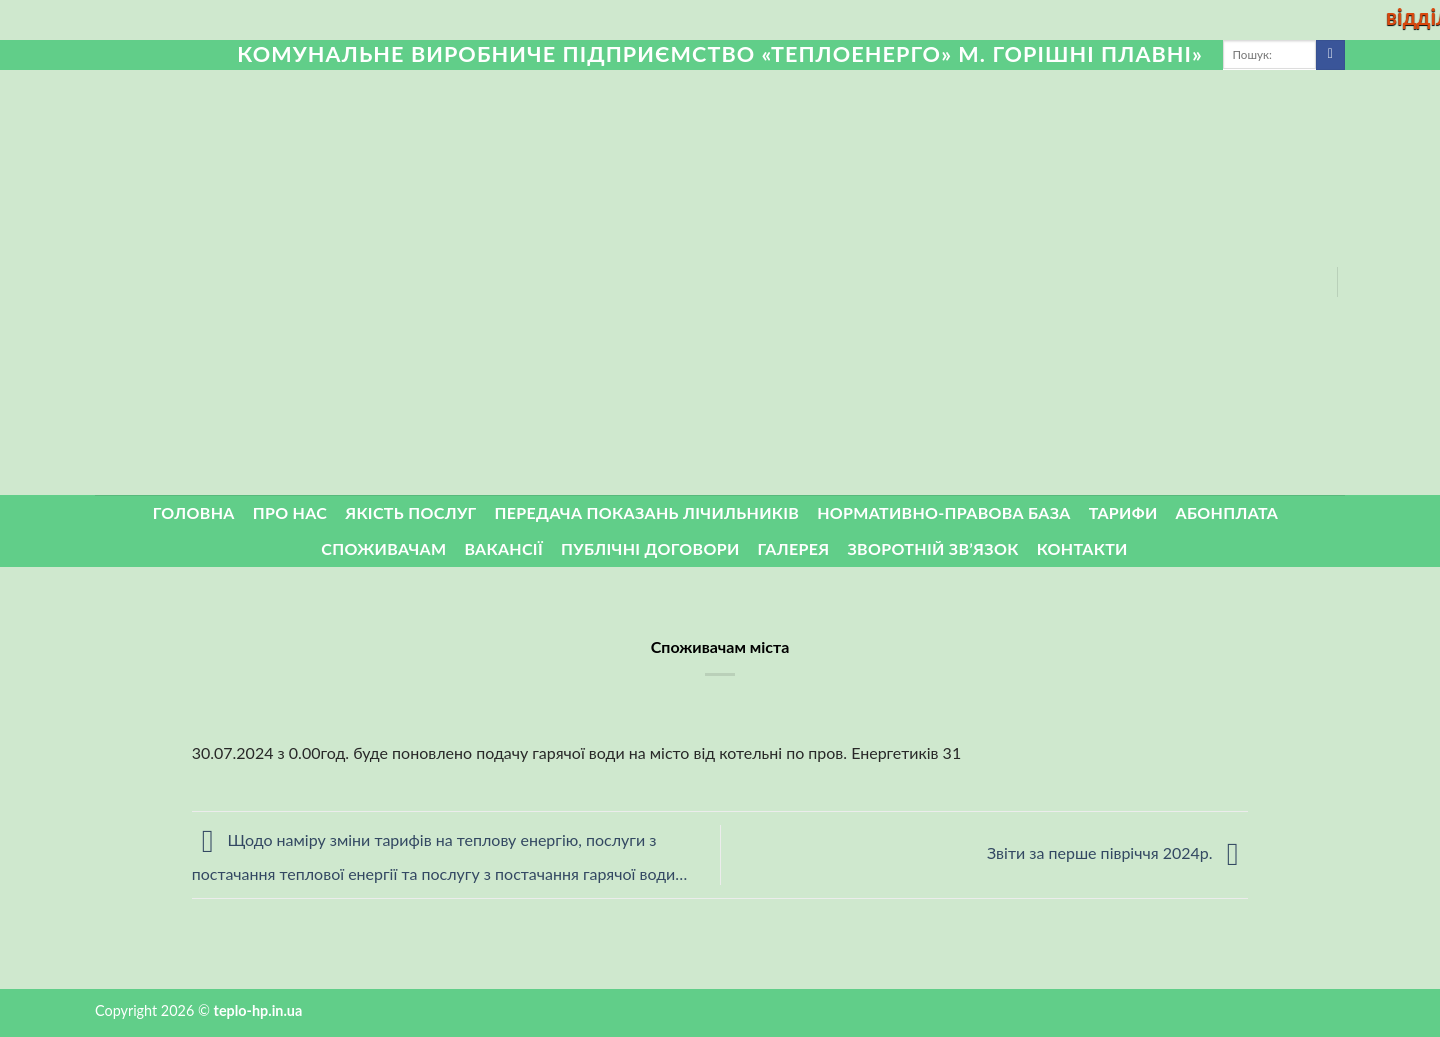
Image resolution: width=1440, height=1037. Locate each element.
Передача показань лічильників (647, 512)
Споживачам (383, 548)
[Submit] (1330, 55)
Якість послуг (410, 512)
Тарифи (1123, 512)
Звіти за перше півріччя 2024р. (1117, 852)
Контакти (1082, 548)
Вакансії (503, 548)
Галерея (794, 548)
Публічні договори (650, 548)
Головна (194, 512)
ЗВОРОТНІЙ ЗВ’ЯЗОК (933, 548)
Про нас (290, 512)
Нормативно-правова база (943, 512)
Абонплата (1227, 512)
